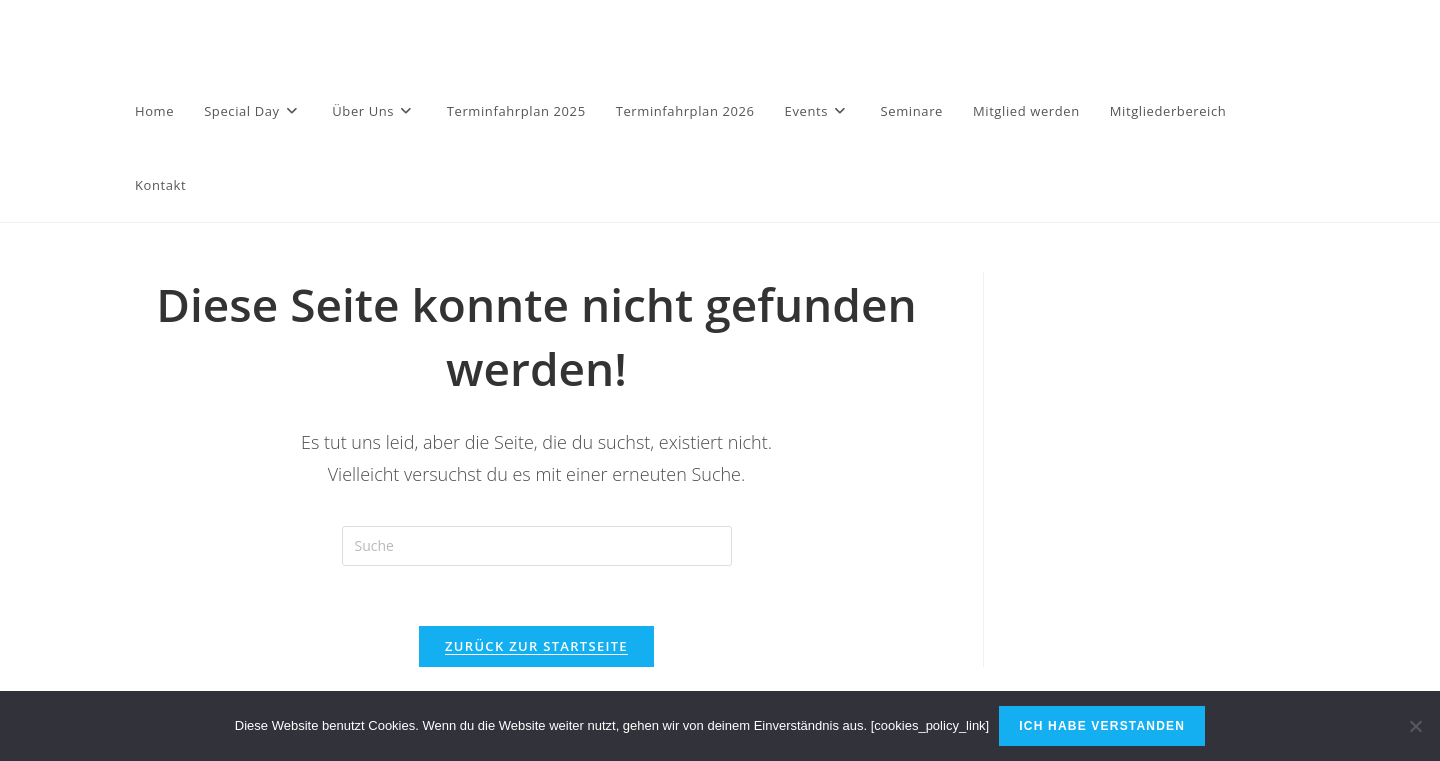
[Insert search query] (537, 546)
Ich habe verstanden (1102, 726)
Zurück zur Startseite (536, 646)
